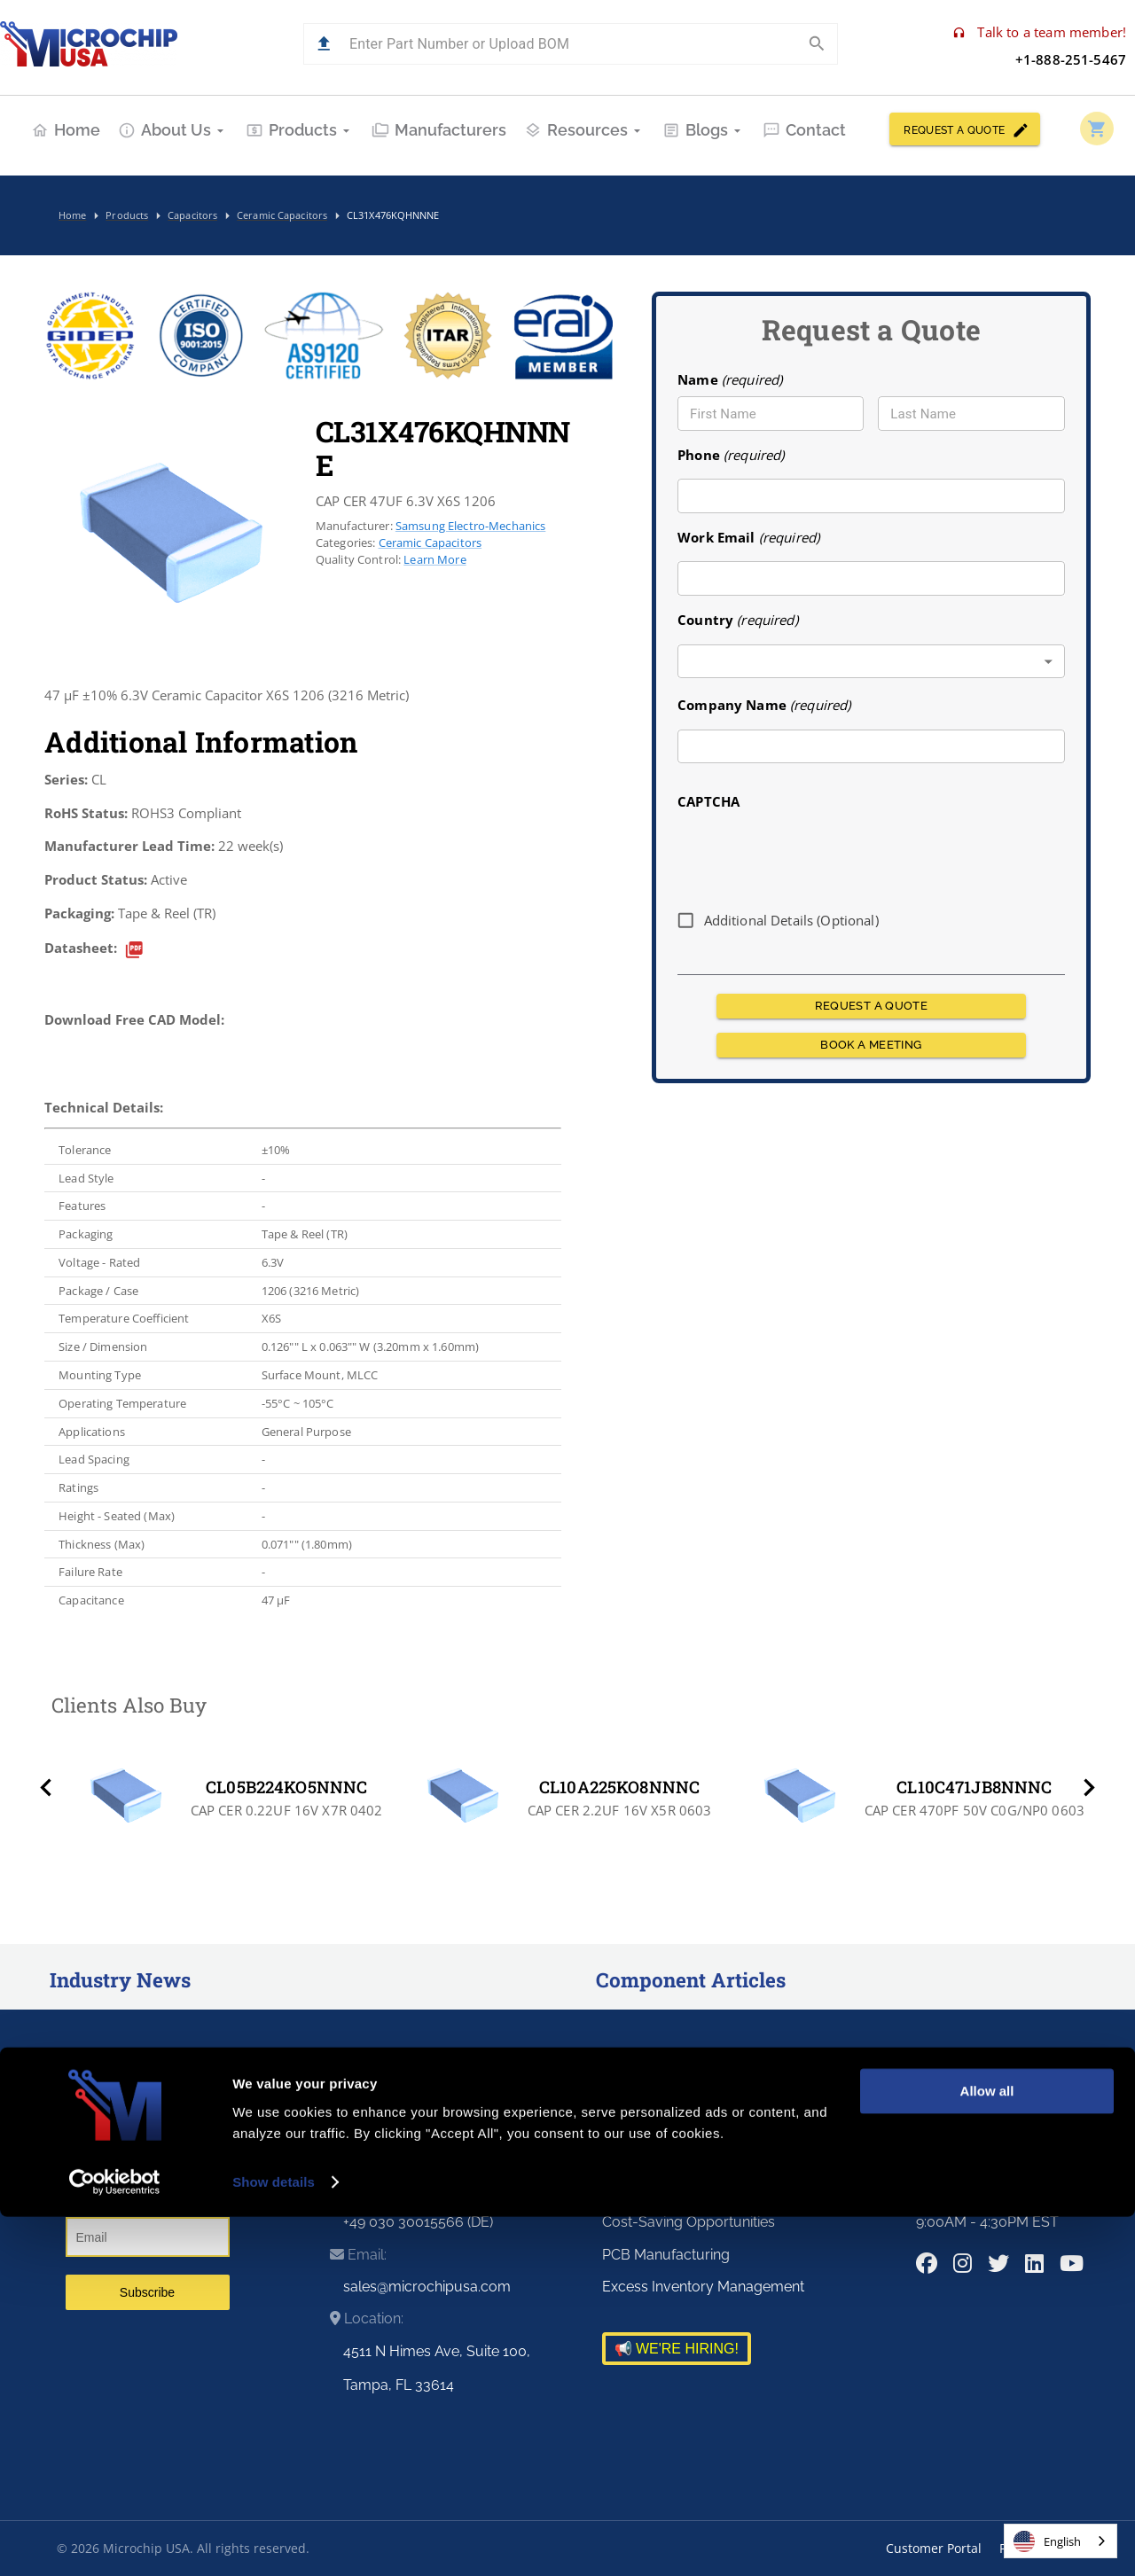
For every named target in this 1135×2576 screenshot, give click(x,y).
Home (65, 130)
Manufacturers (439, 130)
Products (300, 130)
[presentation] (812, 853)
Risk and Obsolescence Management (723, 2190)
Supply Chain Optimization (688, 2157)
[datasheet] (134, 950)
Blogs (703, 130)
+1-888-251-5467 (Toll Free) (430, 2157)
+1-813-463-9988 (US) (413, 2190)
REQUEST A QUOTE (964, 129)
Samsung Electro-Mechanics (470, 526)
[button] (324, 44)
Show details (273, 2541)
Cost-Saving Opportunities (688, 2221)
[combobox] (871, 661)
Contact (804, 130)
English (1047, 2541)
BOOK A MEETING (871, 1045)
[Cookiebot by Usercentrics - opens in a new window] (114, 2541)
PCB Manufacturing (666, 2254)
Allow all (987, 2450)
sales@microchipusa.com (427, 2286)
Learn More (434, 559)
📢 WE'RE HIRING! (676, 2348)
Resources (584, 130)
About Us (173, 130)
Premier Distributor (663, 2125)
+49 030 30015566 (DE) (418, 2221)
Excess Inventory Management (703, 2286)
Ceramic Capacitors (430, 542)
